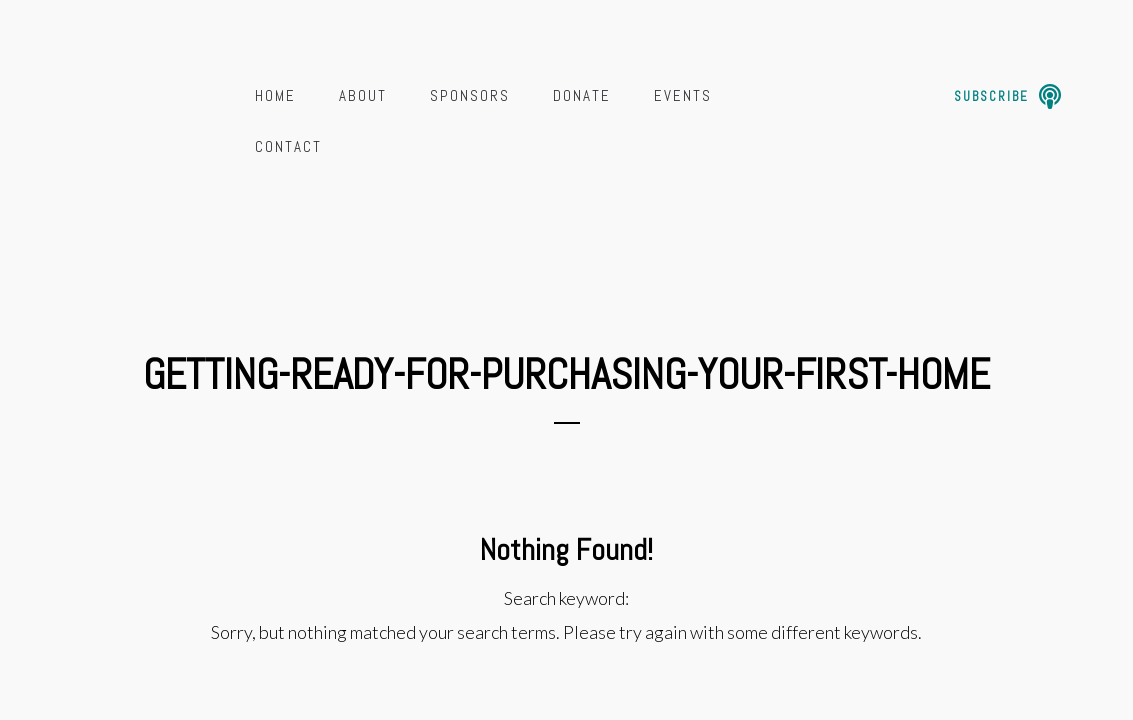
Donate (582, 95)
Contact (288, 146)
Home (275, 95)
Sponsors (470, 95)
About (363, 95)
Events (683, 95)
